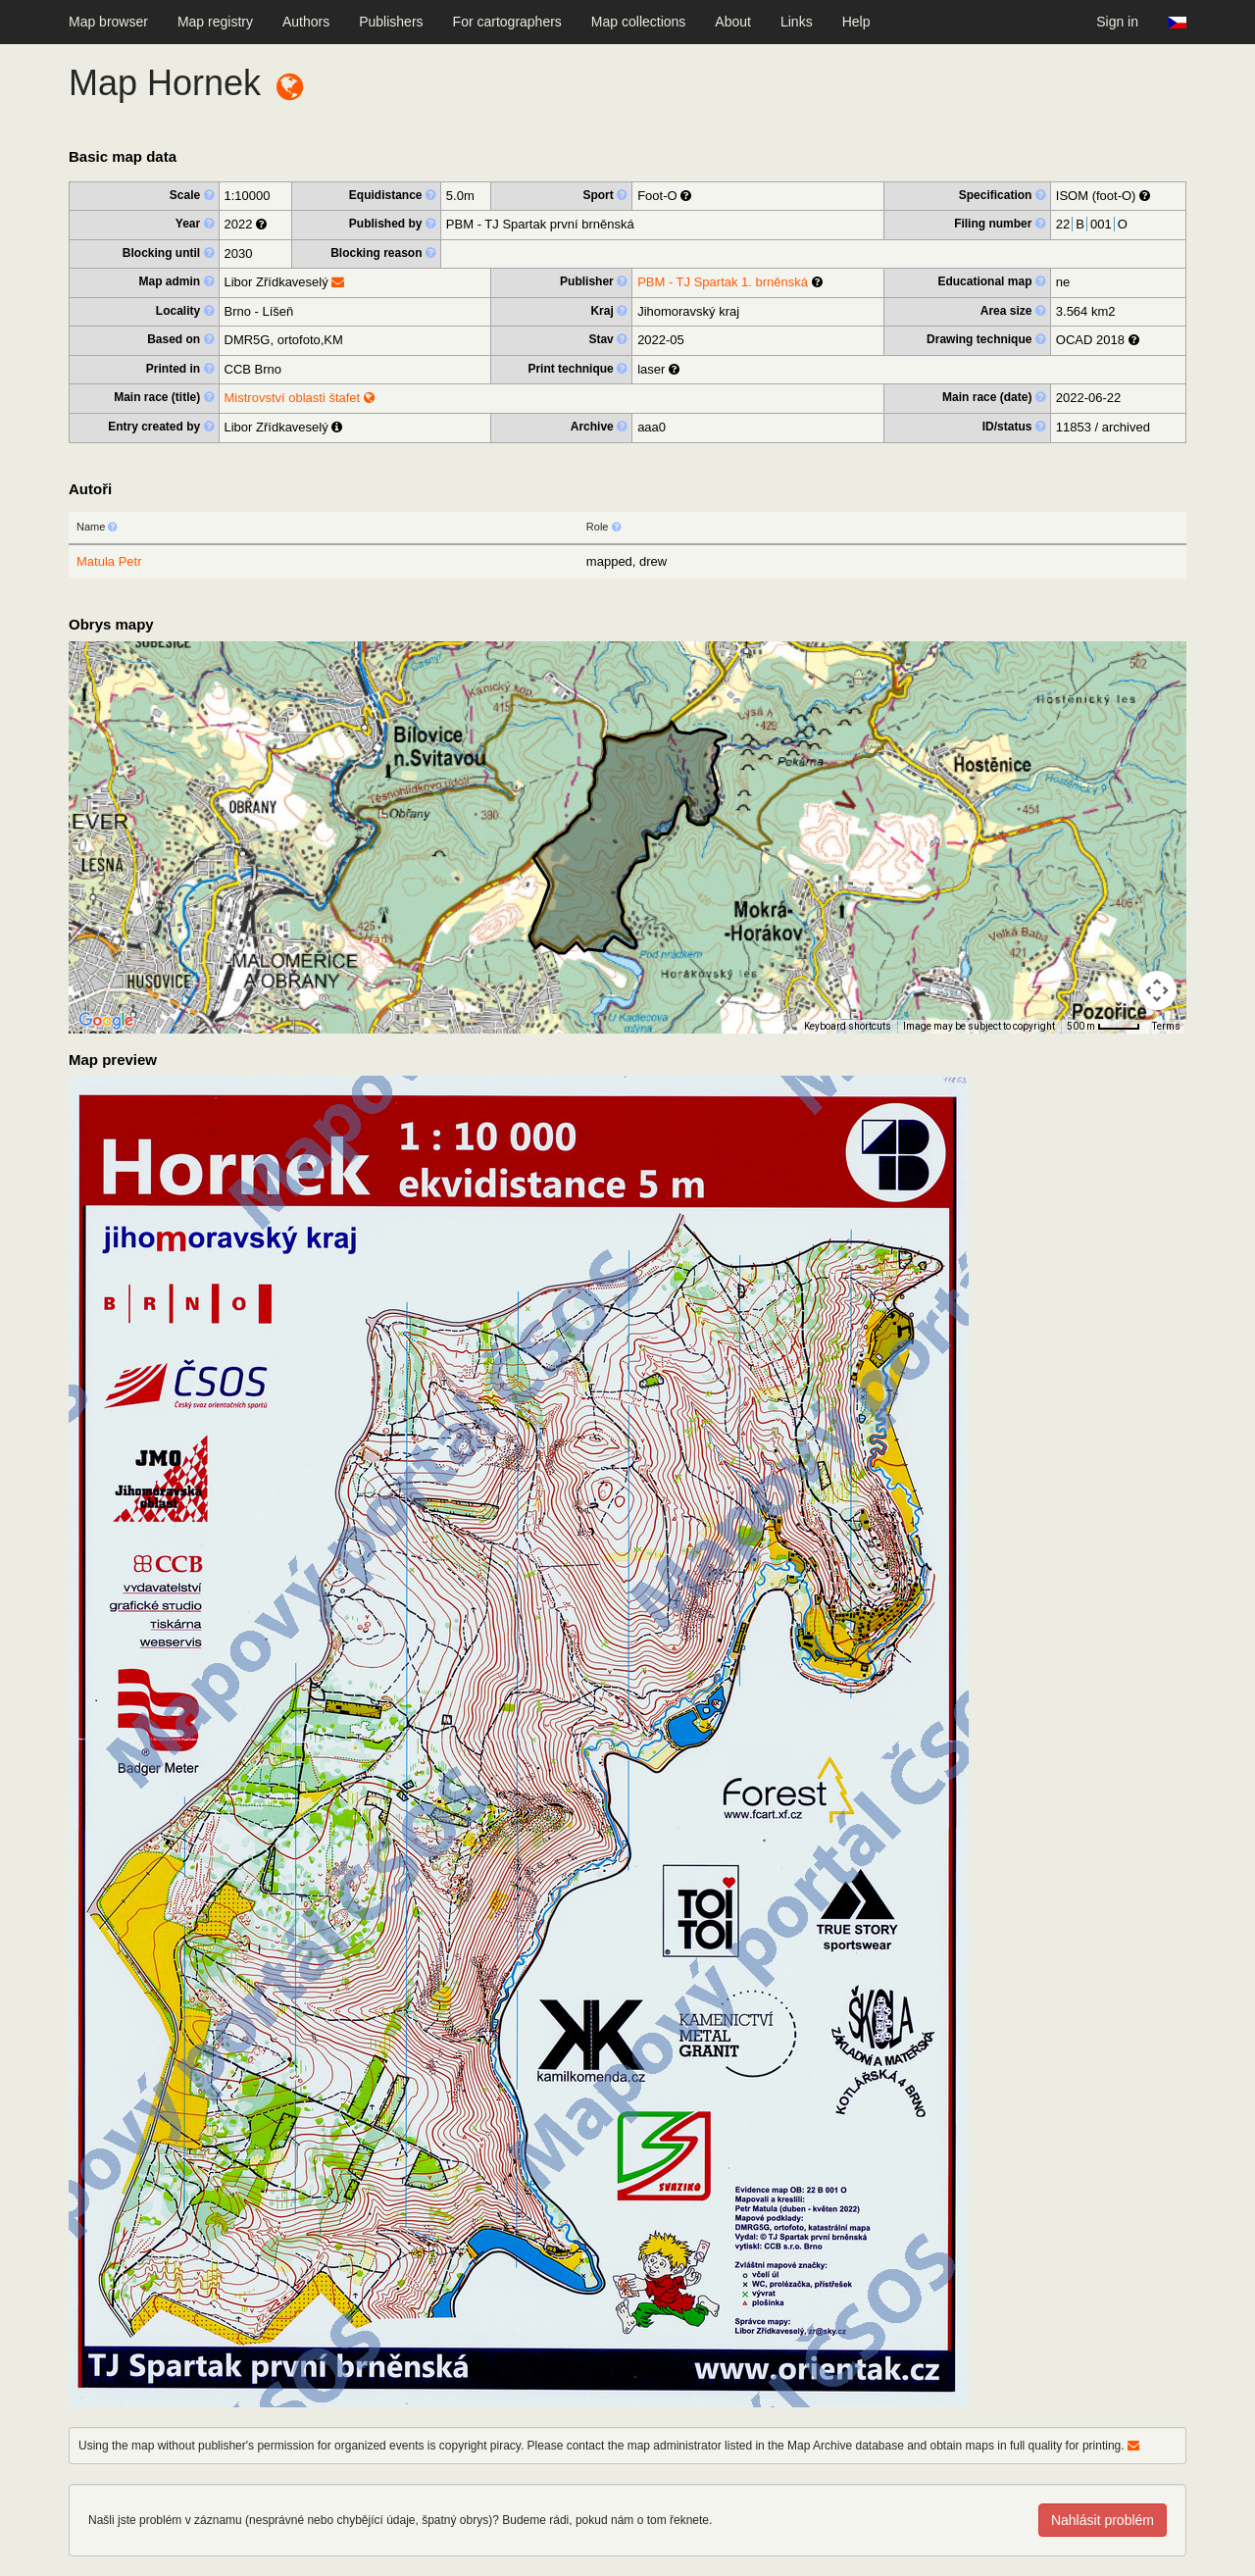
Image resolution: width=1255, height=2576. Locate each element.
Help (856, 21)
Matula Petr (108, 561)
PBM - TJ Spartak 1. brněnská (722, 282)
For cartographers (507, 21)
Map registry (215, 21)
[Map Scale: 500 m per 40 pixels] (1103, 1027)
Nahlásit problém (1102, 2520)
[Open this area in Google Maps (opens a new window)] (106, 1021)
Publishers (391, 21)
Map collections (638, 21)
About (733, 21)
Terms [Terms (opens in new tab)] (1166, 1026)
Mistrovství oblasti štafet (300, 397)
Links (796, 21)
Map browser (108, 21)
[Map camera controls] (1157, 990)
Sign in (1117, 21)
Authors (305, 21)
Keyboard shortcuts (847, 1026)
